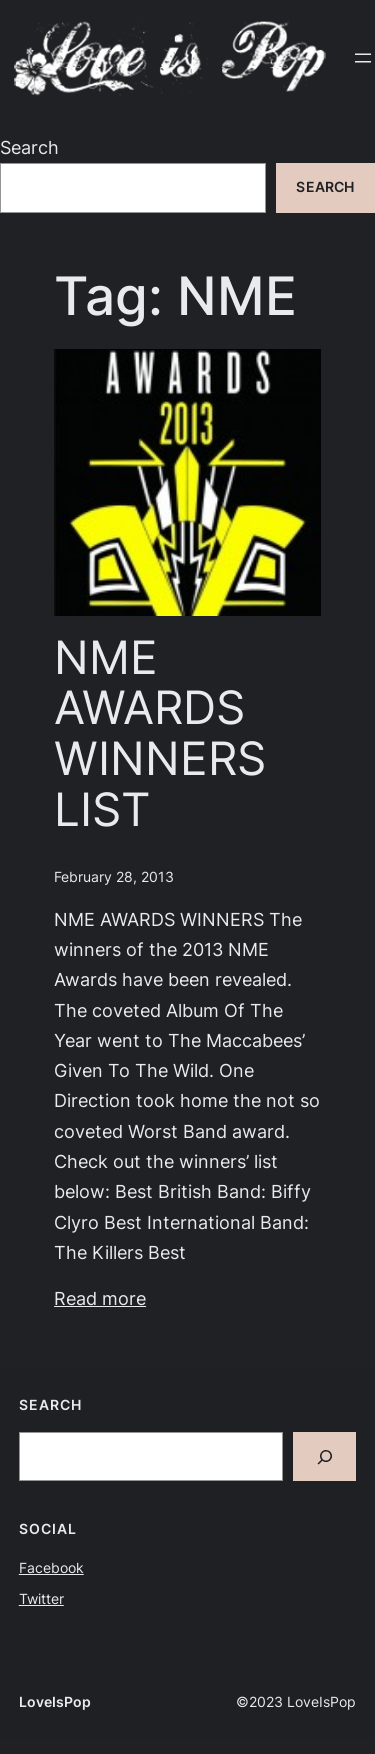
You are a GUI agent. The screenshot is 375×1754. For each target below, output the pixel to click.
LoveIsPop (55, 1702)
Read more (100, 1298)
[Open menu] (363, 58)
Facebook (51, 1568)
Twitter (41, 1599)
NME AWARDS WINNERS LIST (160, 733)
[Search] (325, 1456)
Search (29, 147)
